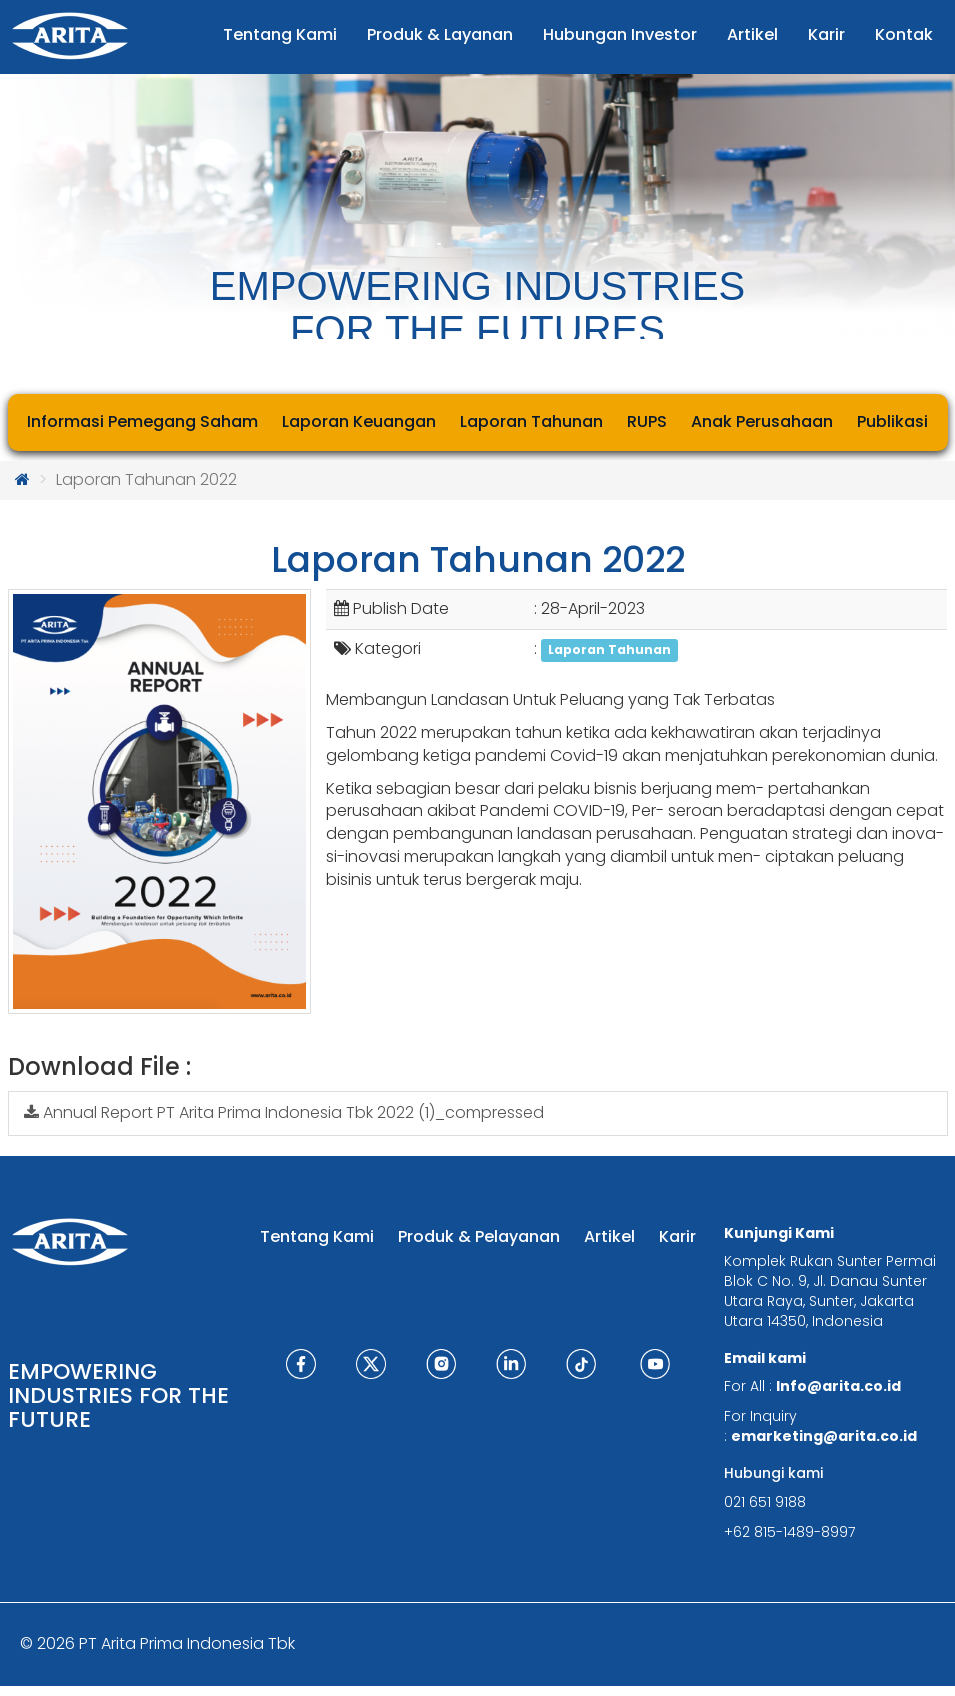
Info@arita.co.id (838, 1386)
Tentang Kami (317, 1236)
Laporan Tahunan (609, 649)
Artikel (609, 1236)
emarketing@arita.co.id (824, 1436)
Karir (677, 1236)
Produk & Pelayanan (479, 1236)
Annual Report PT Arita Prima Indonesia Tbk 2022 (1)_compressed (284, 1112)
